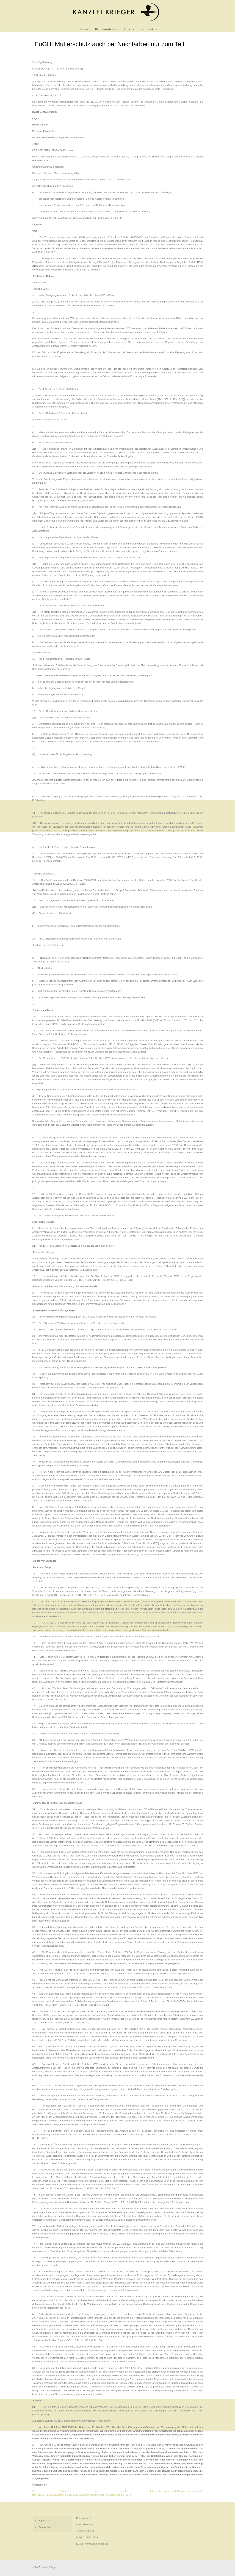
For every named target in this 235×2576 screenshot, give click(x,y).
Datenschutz (45, 2527)
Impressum (44, 2520)
